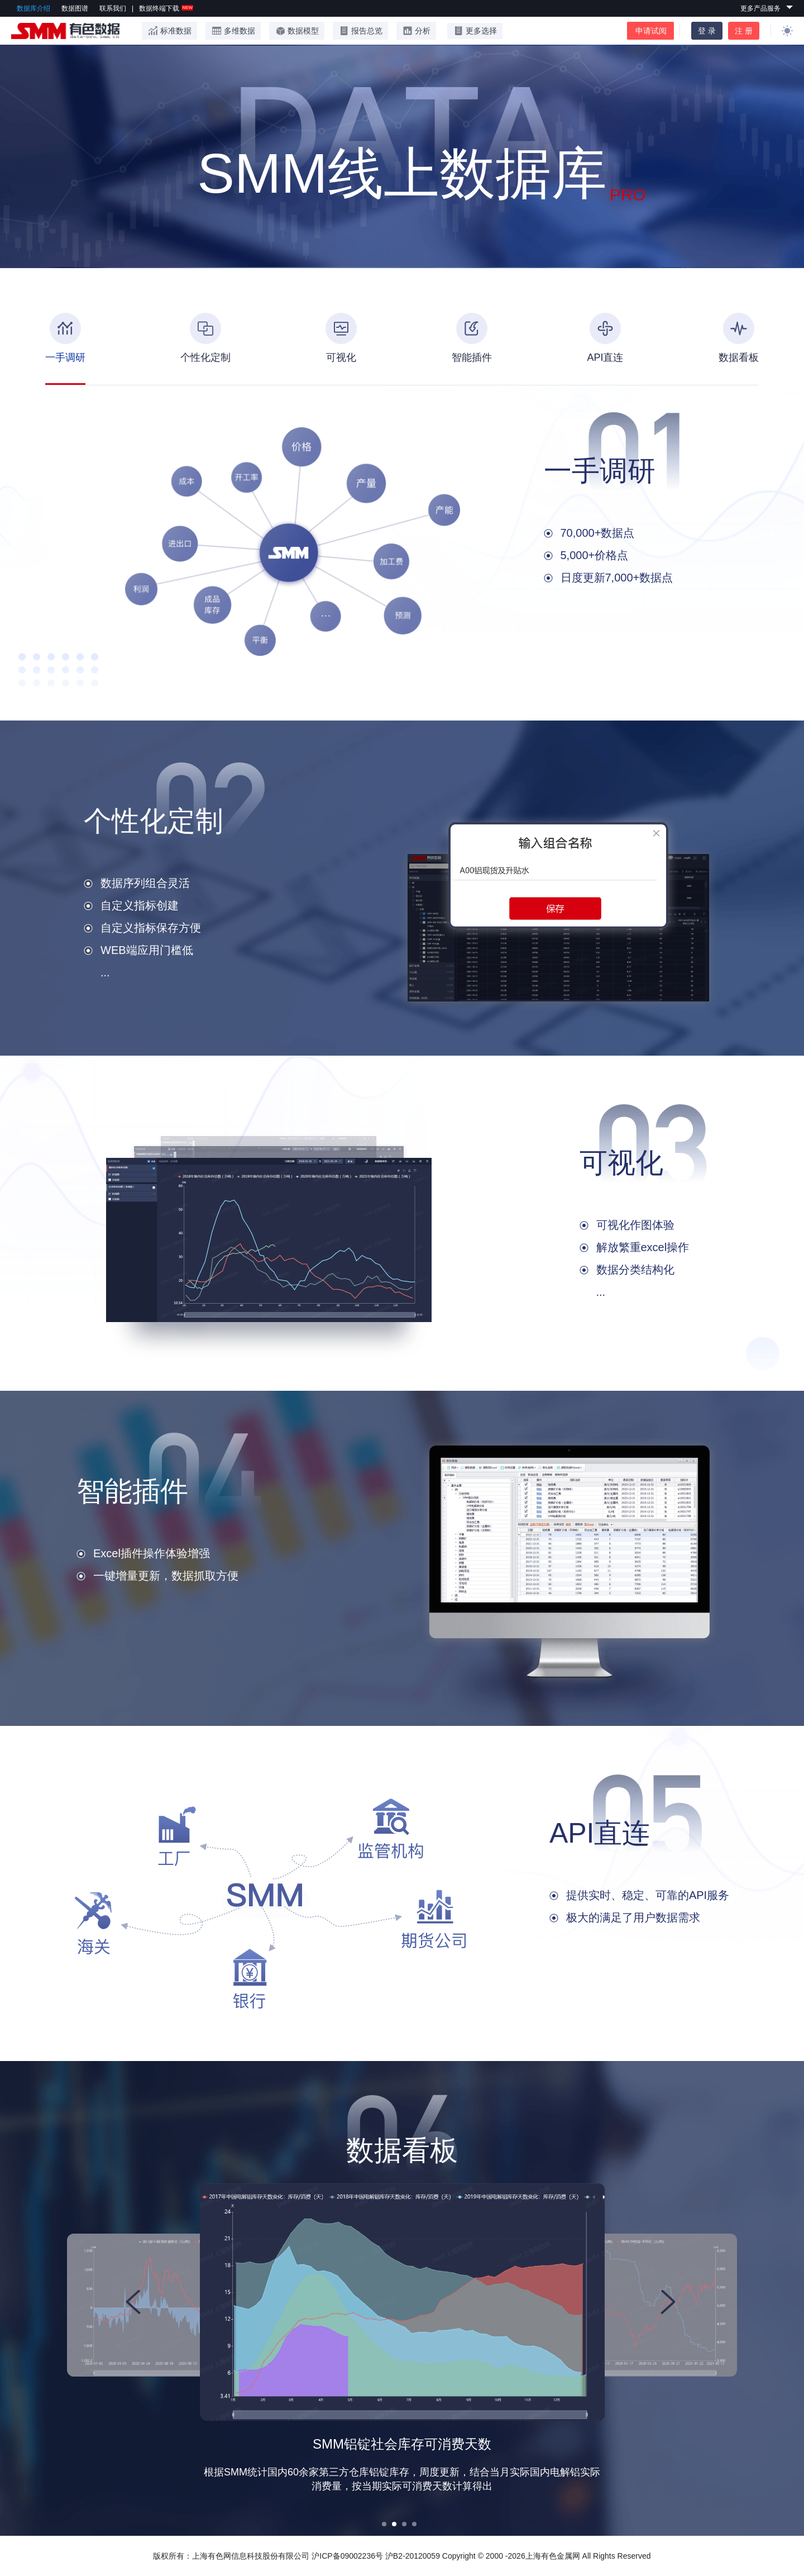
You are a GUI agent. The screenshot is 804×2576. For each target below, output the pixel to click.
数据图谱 (74, 8)
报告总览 (360, 30)
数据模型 (297, 30)
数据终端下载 (166, 8)
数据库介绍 (33, 8)
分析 (416, 30)
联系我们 (112, 8)
